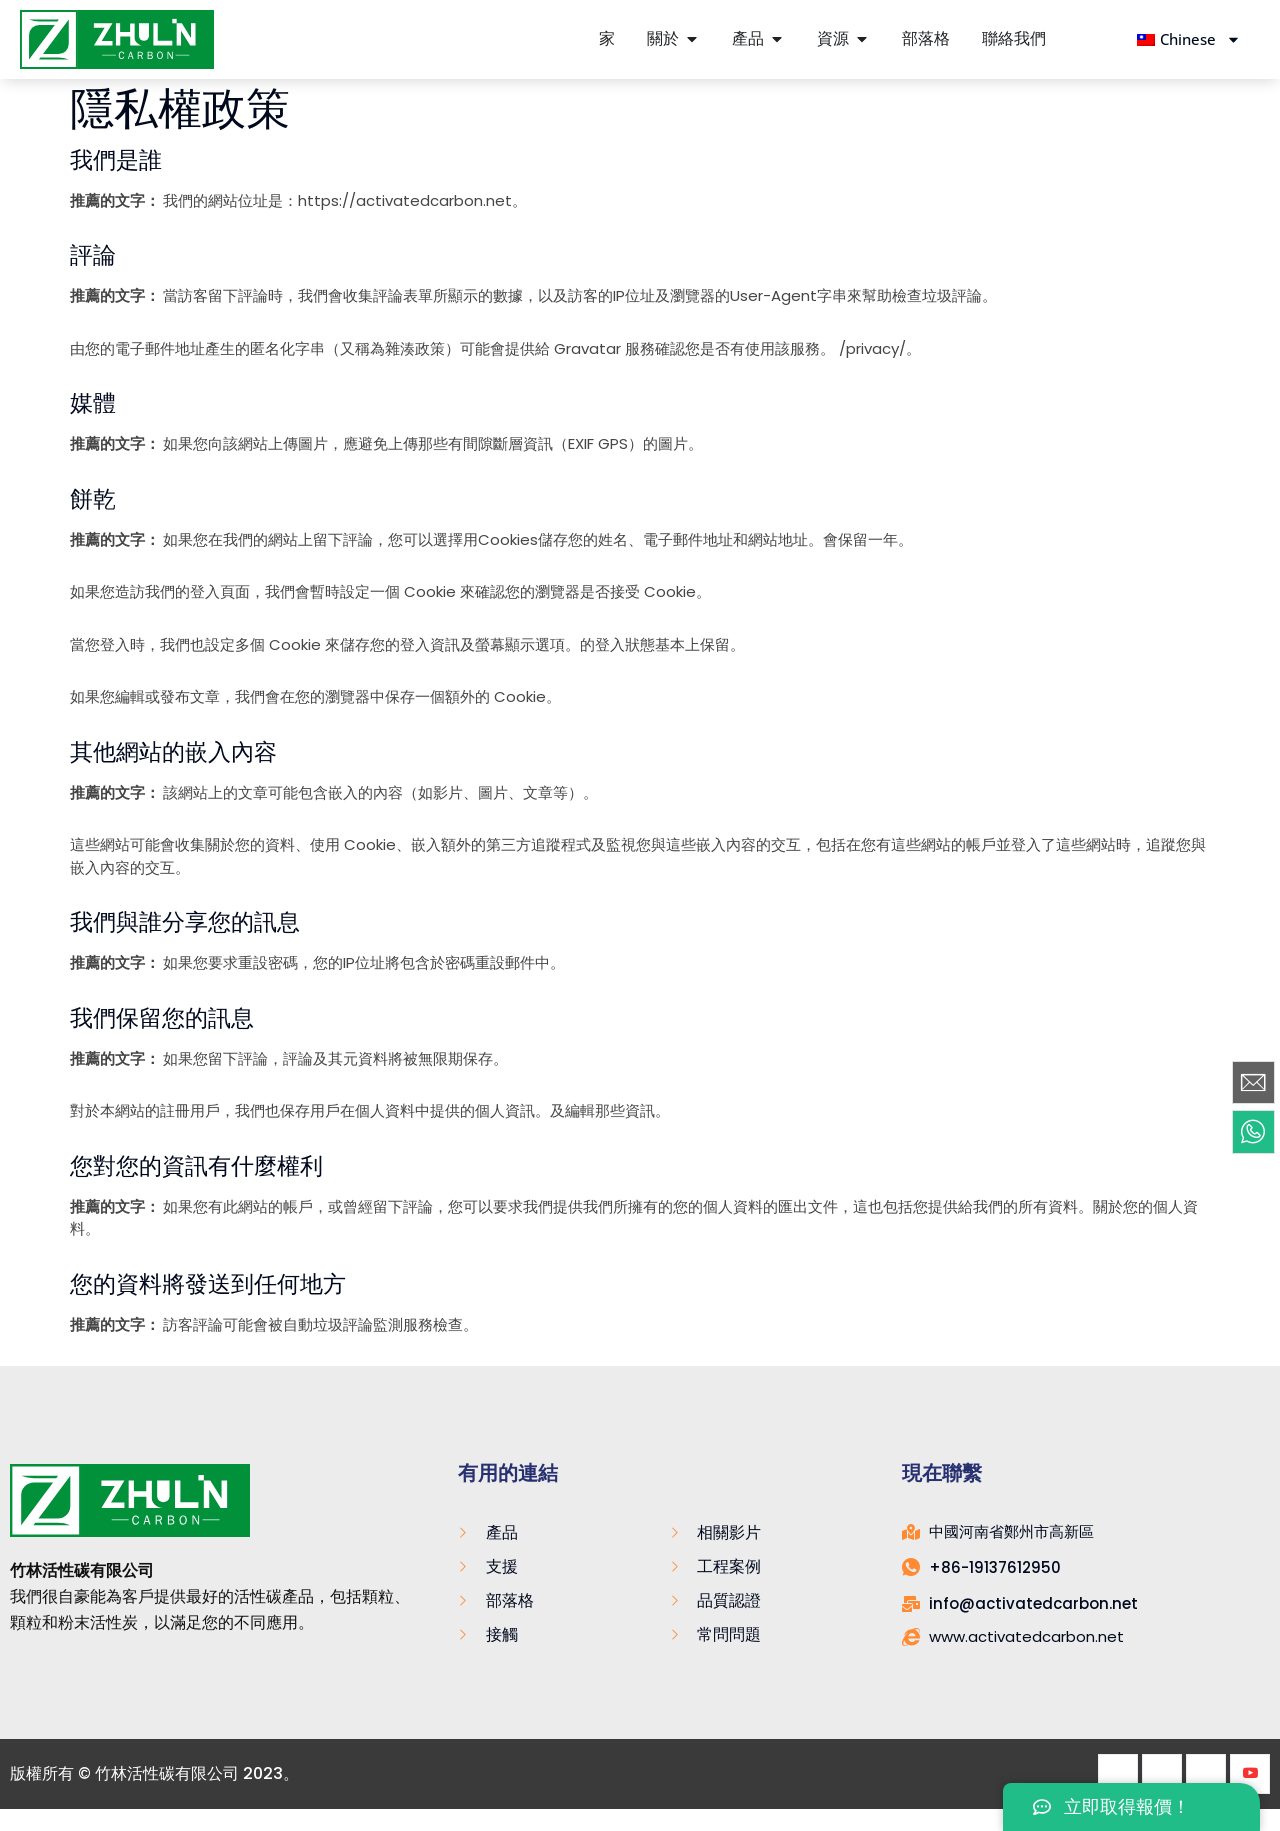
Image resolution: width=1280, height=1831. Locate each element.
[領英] (1206, 1774)
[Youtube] (1250, 1774)
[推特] (1162, 1774)
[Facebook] (1118, 1774)
